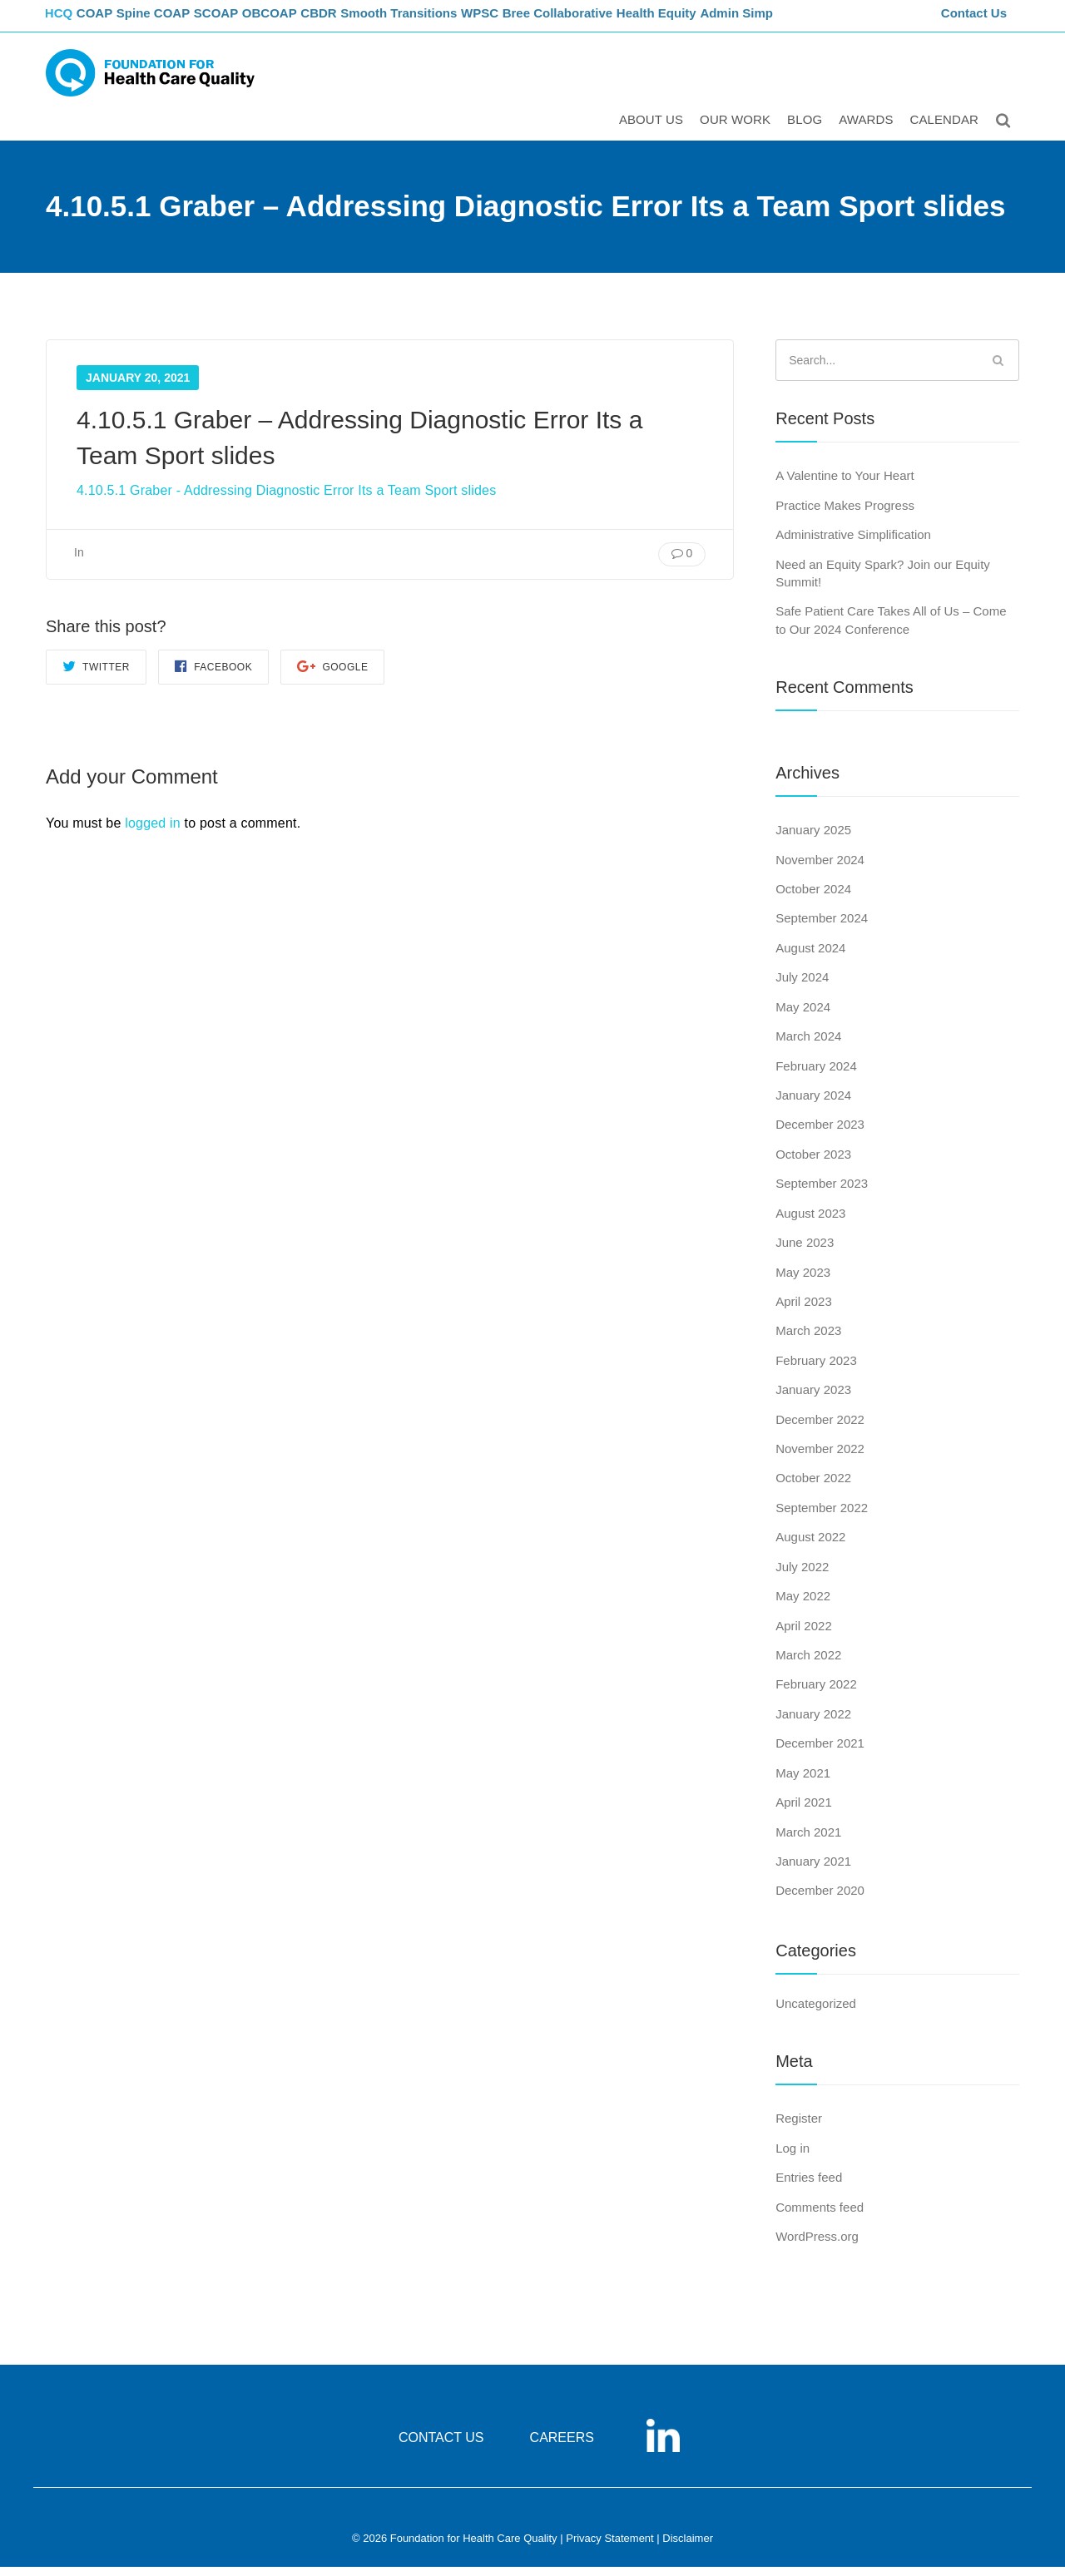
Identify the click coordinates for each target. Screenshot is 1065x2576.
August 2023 (810, 1222)
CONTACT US (441, 2447)
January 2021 (813, 1870)
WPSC (526, 21)
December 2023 (819, 1134)
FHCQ (63, 21)
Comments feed (819, 2216)
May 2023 (802, 1281)
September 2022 (821, 1517)
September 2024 (821, 928)
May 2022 (802, 1605)
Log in (792, 2157)
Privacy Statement (610, 2548)
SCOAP (243, 21)
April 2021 (803, 1811)
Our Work (737, 130)
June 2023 (804, 1251)
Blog (807, 130)
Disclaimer (687, 2548)
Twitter (96, 675)
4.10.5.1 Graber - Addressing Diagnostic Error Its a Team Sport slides (286, 499)
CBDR (360, 21)
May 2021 (802, 1782)
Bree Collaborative (608, 21)
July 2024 (802, 986)
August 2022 (810, 1547)
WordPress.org (817, 2245)
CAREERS (562, 2447)
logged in (153, 832)
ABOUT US (654, 130)
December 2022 (819, 1428)
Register (798, 2127)
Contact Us (976, 21)
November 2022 (819, 1458)
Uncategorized (815, 2012)
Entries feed (808, 2186)
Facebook (213, 675)
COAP (110, 21)
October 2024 (813, 898)
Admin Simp (790, 21)
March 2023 (808, 1340)
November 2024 (819, 869)
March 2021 (808, 1841)
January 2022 (813, 1723)
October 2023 (813, 1163)
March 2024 (808, 1045)
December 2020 (819, 1900)
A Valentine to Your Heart (844, 484)
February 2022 (816, 1694)
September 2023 (821, 1192)
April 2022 (803, 1635)
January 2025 (813, 839)
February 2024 (816, 1075)
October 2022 (813, 1488)
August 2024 (810, 957)
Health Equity (708, 21)
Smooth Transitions (442, 21)
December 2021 (819, 1752)
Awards (868, 130)
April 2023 (803, 1310)
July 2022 (802, 1576)
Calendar (947, 130)
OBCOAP (303, 21)
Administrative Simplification (853, 543)
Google (332, 675)
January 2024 (813, 1104)
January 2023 (813, 1399)
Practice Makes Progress (844, 514)
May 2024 (802, 1016)
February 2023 (816, 1369)
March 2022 (808, 1664)
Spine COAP (174, 21)
